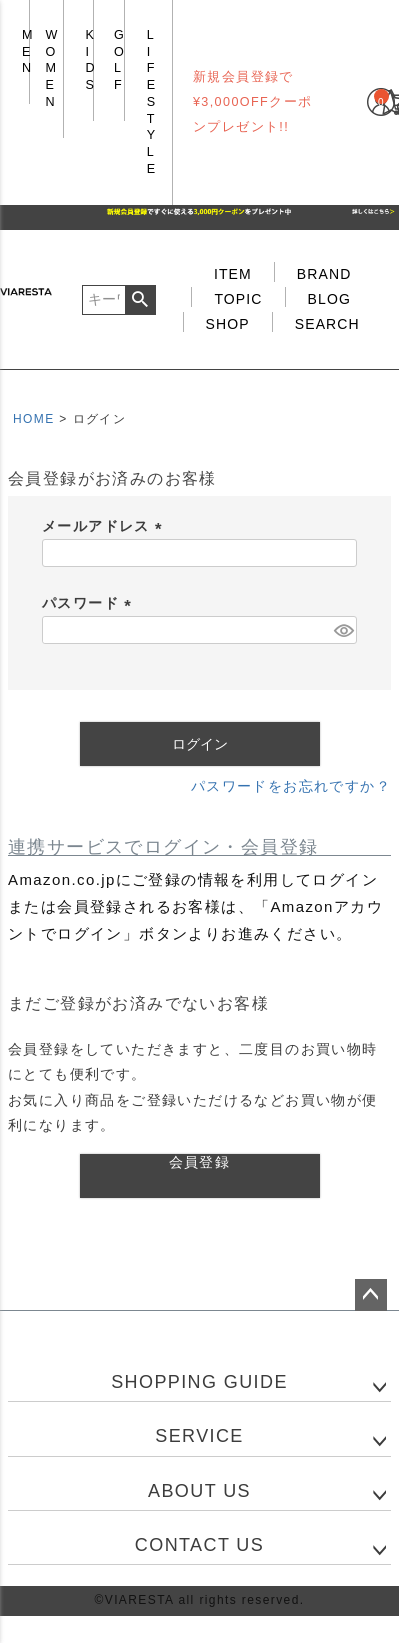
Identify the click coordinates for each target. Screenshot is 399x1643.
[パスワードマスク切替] (342, 630)
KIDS (91, 60)
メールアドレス (105, 526)
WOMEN (52, 68)
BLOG (329, 299)
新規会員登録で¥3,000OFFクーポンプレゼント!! (253, 102)
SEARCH (327, 324)
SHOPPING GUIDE (199, 1382)
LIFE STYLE (151, 102)
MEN (28, 51)
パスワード (90, 603)
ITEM (233, 274)
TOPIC (238, 299)
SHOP (228, 324)
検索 (140, 300)
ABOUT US (199, 1491)
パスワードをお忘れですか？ (291, 786)
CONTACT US (199, 1545)
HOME (34, 419)
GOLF (119, 60)
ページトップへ (371, 1295)
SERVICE (199, 1436)
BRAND (324, 274)
